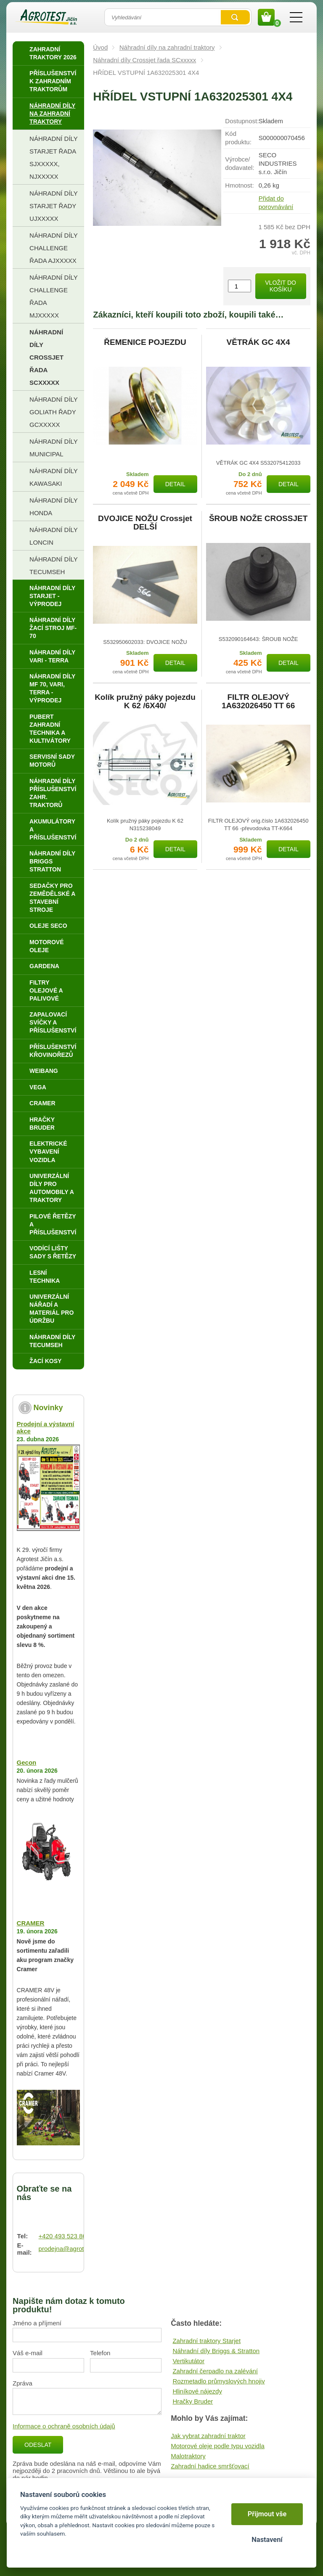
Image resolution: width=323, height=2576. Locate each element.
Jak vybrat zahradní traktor (208, 2435)
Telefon (100, 2352)
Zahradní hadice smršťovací (210, 2466)
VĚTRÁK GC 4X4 (258, 342)
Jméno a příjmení (37, 2323)
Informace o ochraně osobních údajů (64, 2426)
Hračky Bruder (192, 2401)
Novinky (48, 1407)
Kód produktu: (238, 138)
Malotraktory (188, 2456)
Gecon (27, 1762)
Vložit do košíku (280, 286)
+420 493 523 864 (64, 2236)
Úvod (100, 47)
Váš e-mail (27, 2352)
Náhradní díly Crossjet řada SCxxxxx (144, 60)
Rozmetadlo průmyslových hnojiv (218, 2381)
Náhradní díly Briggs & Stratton (215, 2350)
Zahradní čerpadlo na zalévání (215, 2371)
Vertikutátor (188, 2360)
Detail (175, 484)
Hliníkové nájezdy (197, 2391)
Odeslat (37, 2444)
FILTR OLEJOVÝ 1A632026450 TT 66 (258, 701)
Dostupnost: (241, 120)
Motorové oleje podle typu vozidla (218, 2445)
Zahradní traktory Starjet (206, 2340)
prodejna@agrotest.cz (70, 2248)
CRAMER (31, 1923)
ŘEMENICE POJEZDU (145, 342)
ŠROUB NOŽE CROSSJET (258, 518)
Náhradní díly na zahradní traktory (167, 47)
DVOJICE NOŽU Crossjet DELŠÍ (145, 522)
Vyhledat (235, 17)
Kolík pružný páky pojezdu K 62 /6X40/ (145, 701)
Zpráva (22, 2383)
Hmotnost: (239, 185)
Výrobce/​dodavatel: (239, 163)
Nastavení (267, 2540)
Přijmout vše (267, 2514)
